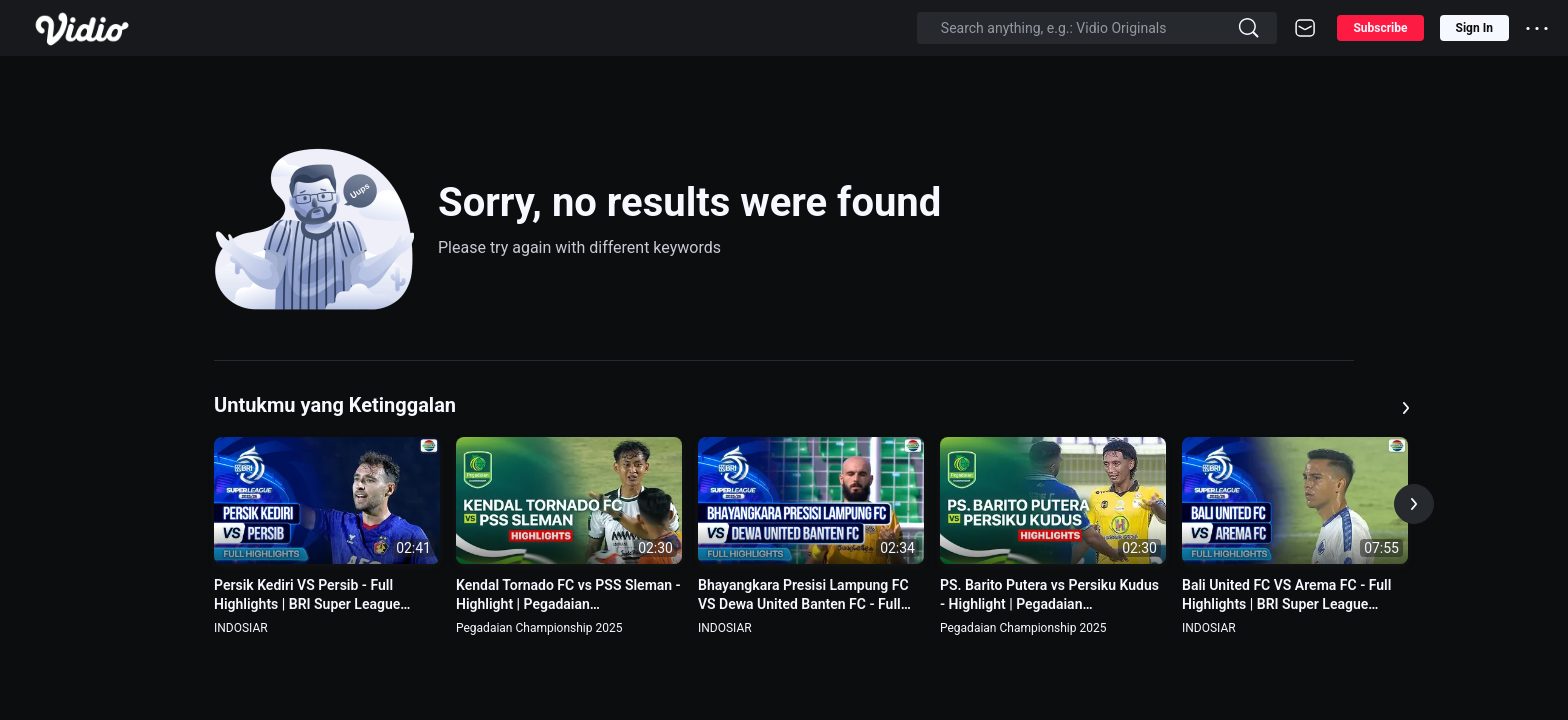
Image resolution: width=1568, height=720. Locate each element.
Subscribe (1380, 28)
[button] (1414, 504)
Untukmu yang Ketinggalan (335, 405)
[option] (327, 537)
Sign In (1474, 28)
